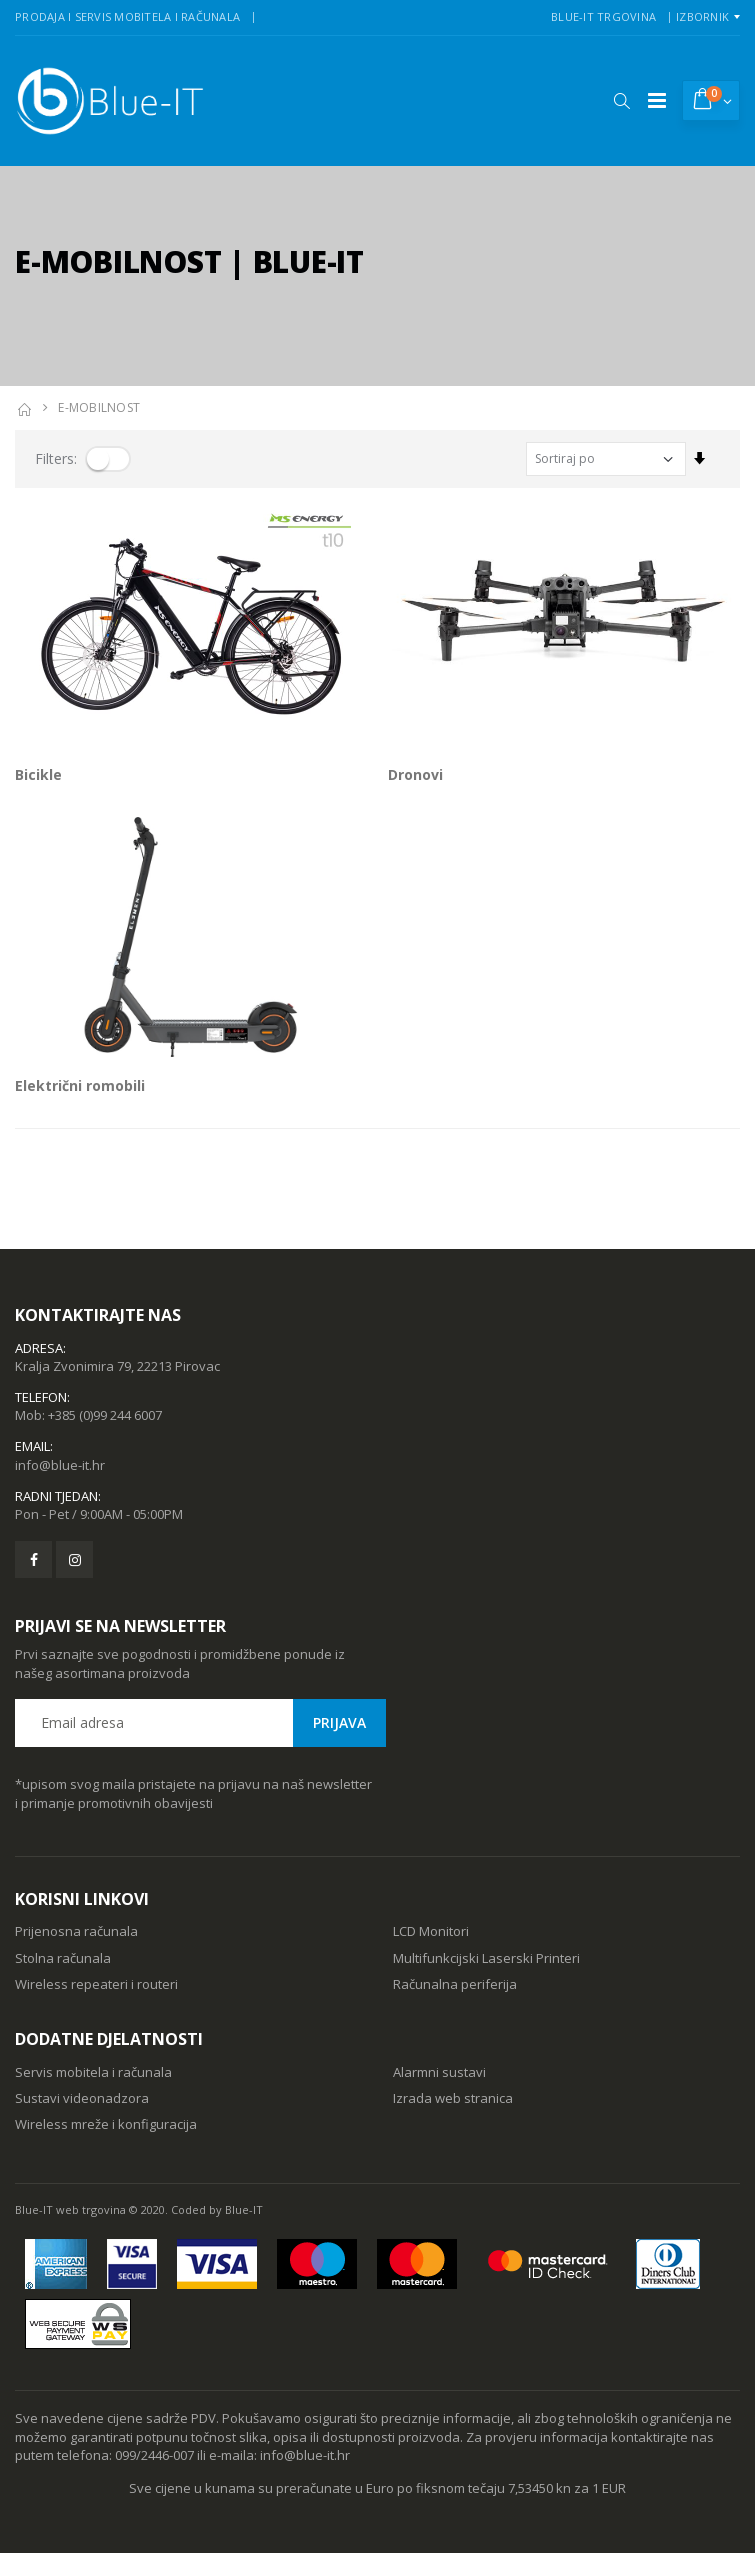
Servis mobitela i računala (93, 2072)
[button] (621, 101)
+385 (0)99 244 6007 (105, 1415)
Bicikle (38, 774)
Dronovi (415, 774)
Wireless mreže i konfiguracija (106, 2124)
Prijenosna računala (76, 1931)
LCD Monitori (431, 1931)
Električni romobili (80, 1085)
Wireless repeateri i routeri (96, 1984)
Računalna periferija (455, 1984)
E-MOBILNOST (99, 407)
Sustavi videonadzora (82, 2098)
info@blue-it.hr (60, 1465)
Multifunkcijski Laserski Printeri (486, 1958)
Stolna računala (63, 1958)
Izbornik (702, 16)
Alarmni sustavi (439, 2072)
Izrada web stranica (453, 2098)
